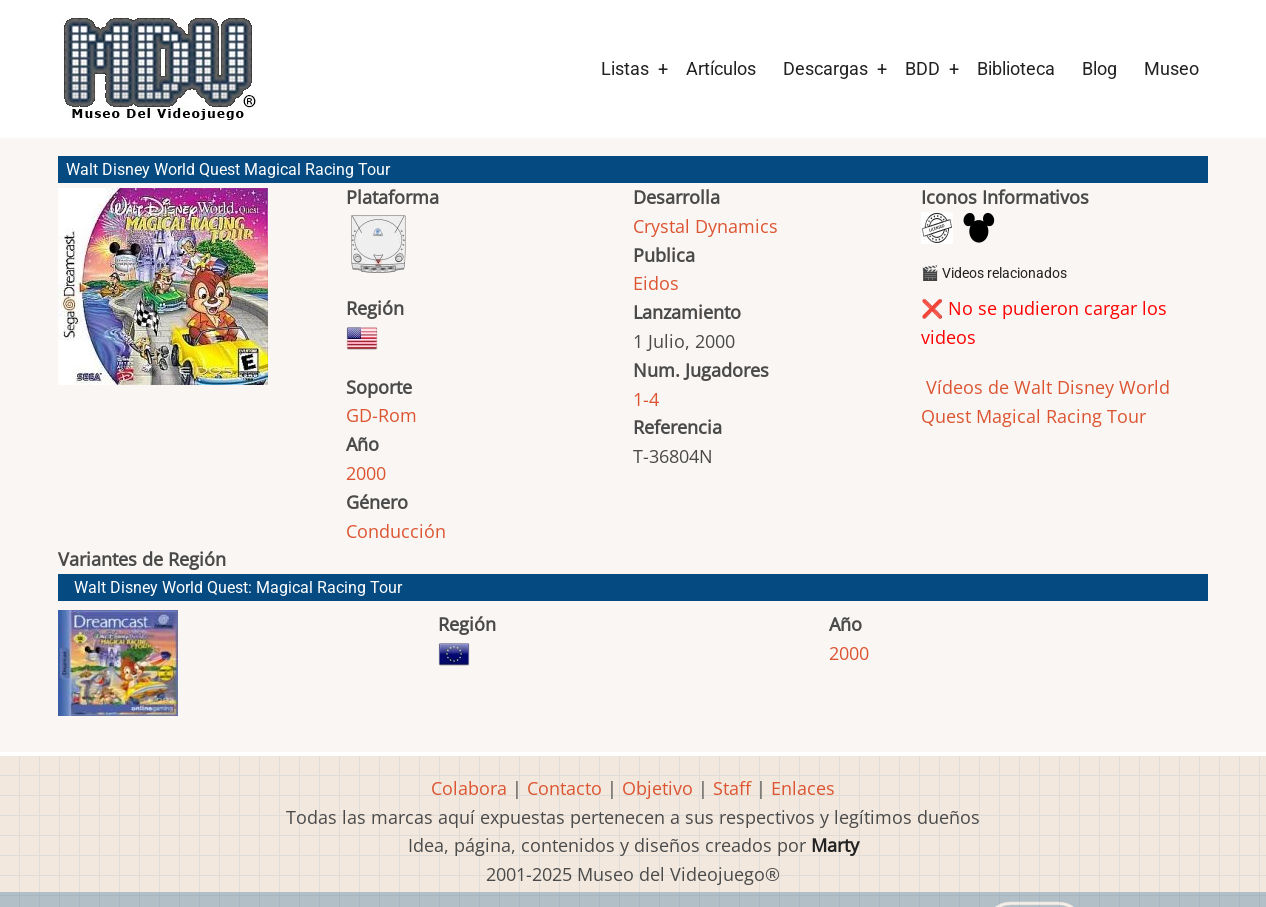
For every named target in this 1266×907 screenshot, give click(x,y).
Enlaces (803, 788)
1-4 (646, 399)
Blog (1099, 68)
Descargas (825, 68)
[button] (163, 295)
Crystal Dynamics (705, 226)
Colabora (469, 788)
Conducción (396, 531)
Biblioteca (1016, 68)
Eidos (656, 283)
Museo (1171, 68)
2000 (366, 473)
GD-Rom (381, 415)
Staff (732, 788)
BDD (922, 68)
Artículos (721, 68)
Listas (625, 68)
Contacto (564, 788)
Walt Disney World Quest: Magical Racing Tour (238, 587)
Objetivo (657, 788)
